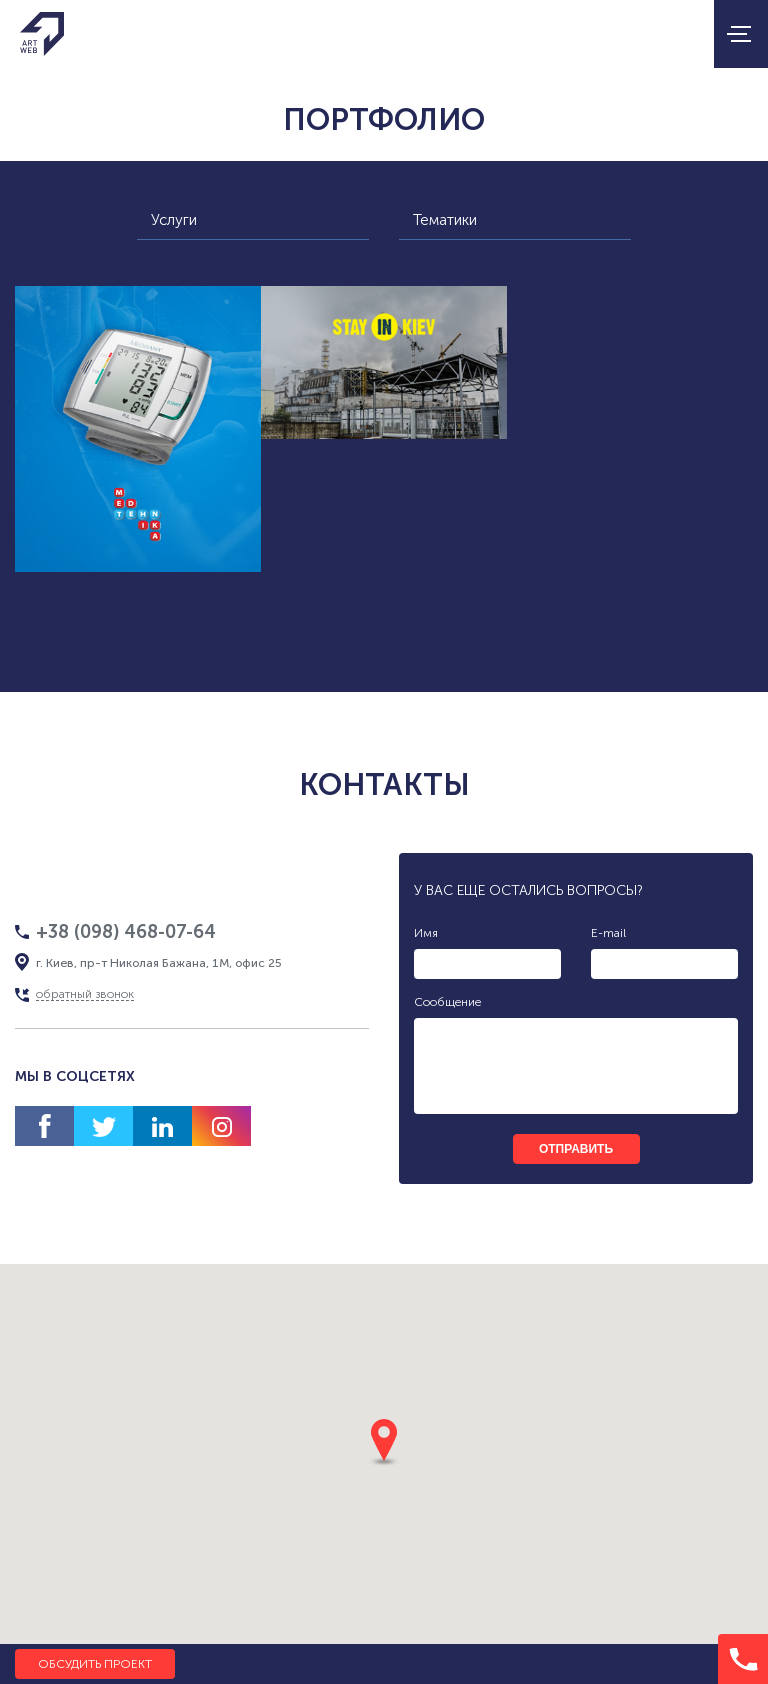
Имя (426, 933)
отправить (576, 1149)
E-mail (608, 933)
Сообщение (447, 1002)
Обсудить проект (95, 1664)
